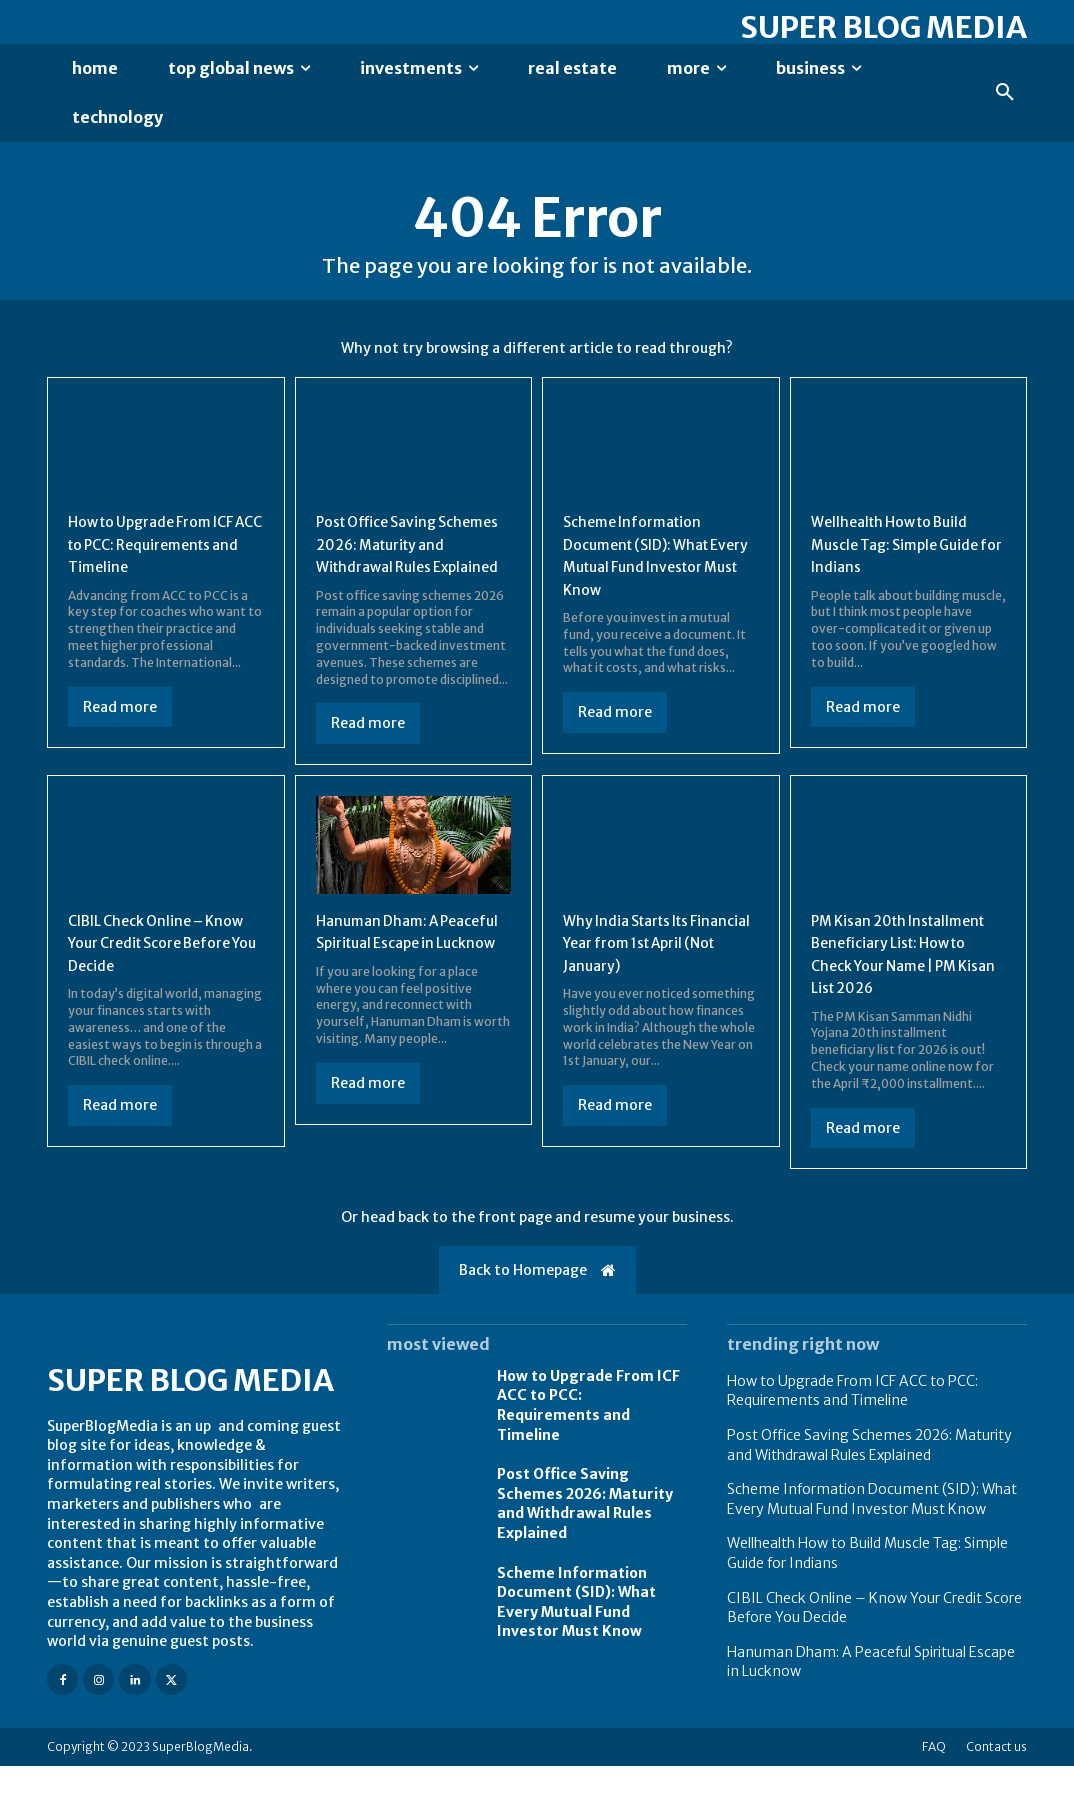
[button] (1005, 93)
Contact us (996, 1798)
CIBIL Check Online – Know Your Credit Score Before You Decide (156, 972)
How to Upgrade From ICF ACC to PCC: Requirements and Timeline (588, 1457)
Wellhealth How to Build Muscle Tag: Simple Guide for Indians (906, 551)
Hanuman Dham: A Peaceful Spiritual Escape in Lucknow (410, 972)
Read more (120, 736)
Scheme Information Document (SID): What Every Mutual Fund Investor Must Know (576, 1654)
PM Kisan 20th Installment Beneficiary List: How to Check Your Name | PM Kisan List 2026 (899, 995)
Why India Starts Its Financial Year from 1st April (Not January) (647, 972)
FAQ (934, 1798)
